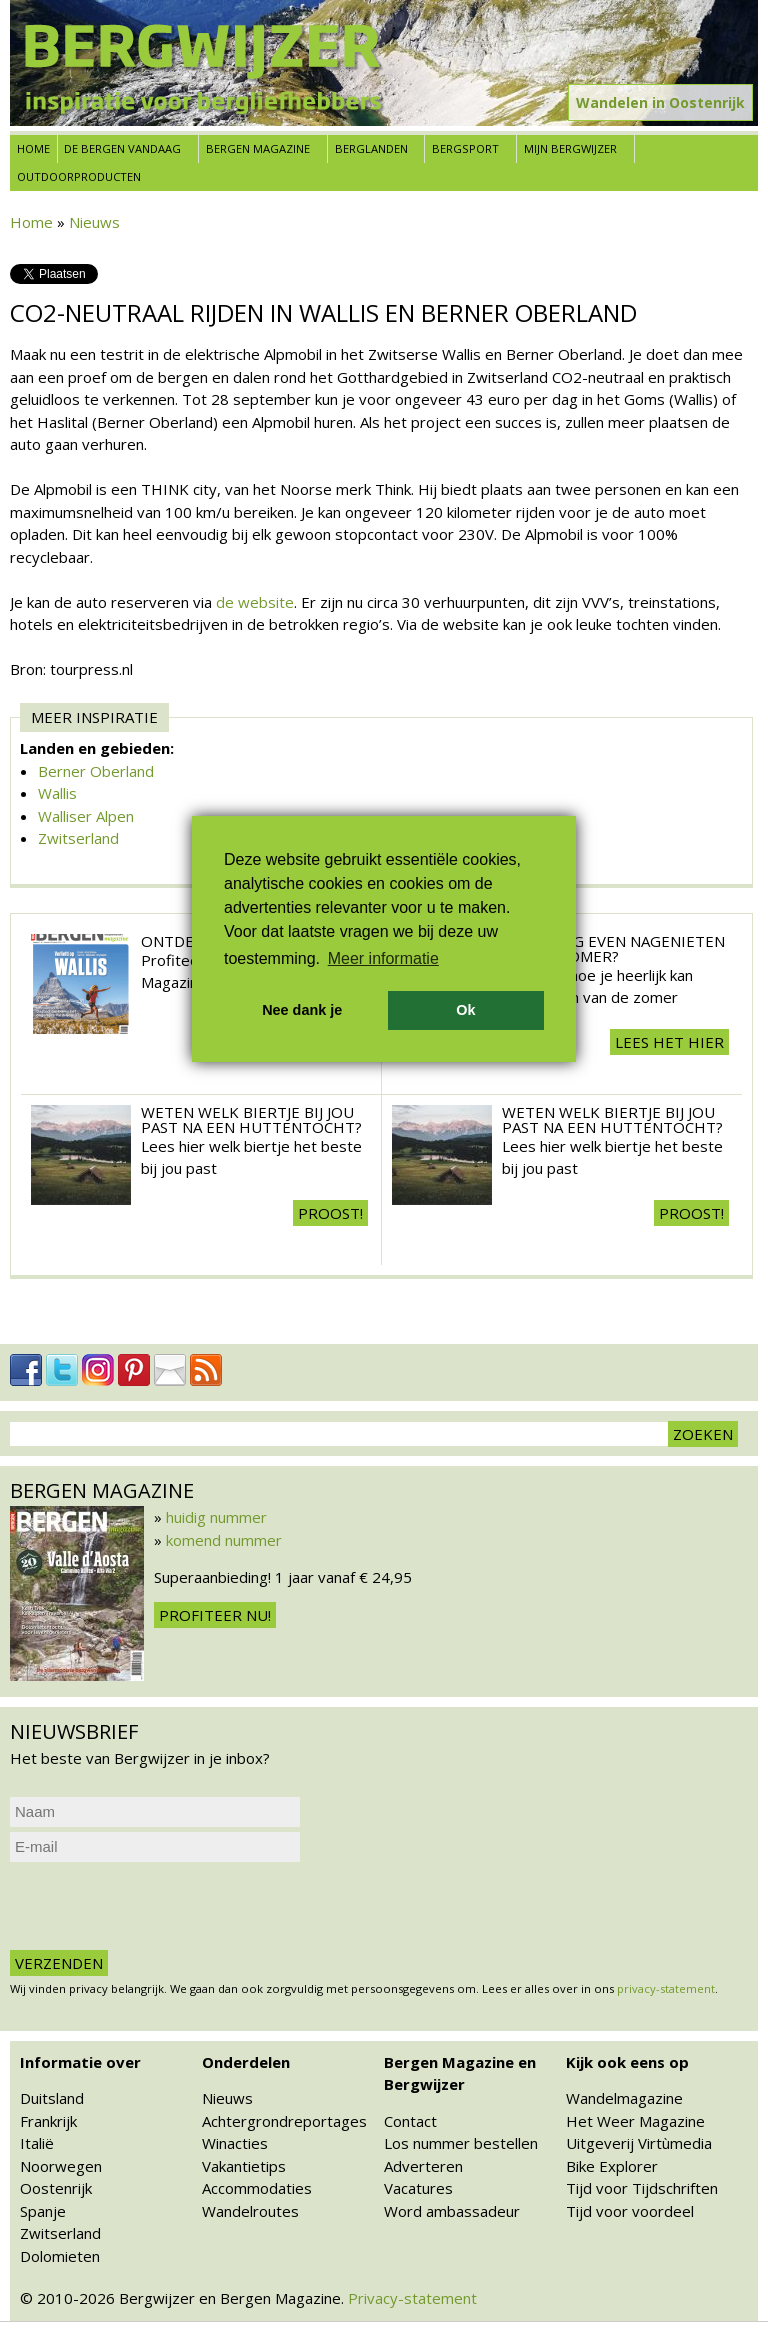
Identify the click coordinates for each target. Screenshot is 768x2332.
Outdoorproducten (79, 176)
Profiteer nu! (215, 1615)
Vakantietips (244, 2166)
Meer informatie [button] (383, 958)
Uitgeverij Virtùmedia (639, 2143)
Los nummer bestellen (461, 2143)
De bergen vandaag (122, 148)
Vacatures (418, 2188)
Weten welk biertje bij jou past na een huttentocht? (251, 1119)
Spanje (43, 2211)
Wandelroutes (250, 2211)
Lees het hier (669, 1042)
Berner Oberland (96, 771)
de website (255, 602)
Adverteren (423, 2166)
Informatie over (80, 2062)
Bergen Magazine (258, 148)
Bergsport (465, 148)
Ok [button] (465, 1010)
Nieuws (94, 222)
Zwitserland (78, 838)
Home (33, 148)
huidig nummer (216, 1517)
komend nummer (224, 1540)
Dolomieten (60, 2256)
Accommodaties (257, 2188)
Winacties (235, 2143)
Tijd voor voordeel (630, 2211)
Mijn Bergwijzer (570, 148)
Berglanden (371, 148)
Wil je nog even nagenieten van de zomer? (613, 948)
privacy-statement (666, 1988)
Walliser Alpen (86, 816)
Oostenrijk (56, 2188)
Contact (410, 2121)
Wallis (57, 793)
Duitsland (52, 2098)
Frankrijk (48, 2121)
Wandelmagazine (624, 2098)
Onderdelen (246, 2062)
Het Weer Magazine (635, 2121)
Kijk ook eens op (627, 2062)
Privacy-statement (412, 2298)
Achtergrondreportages (284, 2121)
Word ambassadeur (452, 2211)
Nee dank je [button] (302, 1010)
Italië (37, 2143)
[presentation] (162, 1906)
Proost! (330, 1213)
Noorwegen (61, 2166)
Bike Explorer (612, 2166)
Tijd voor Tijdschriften (642, 2188)
